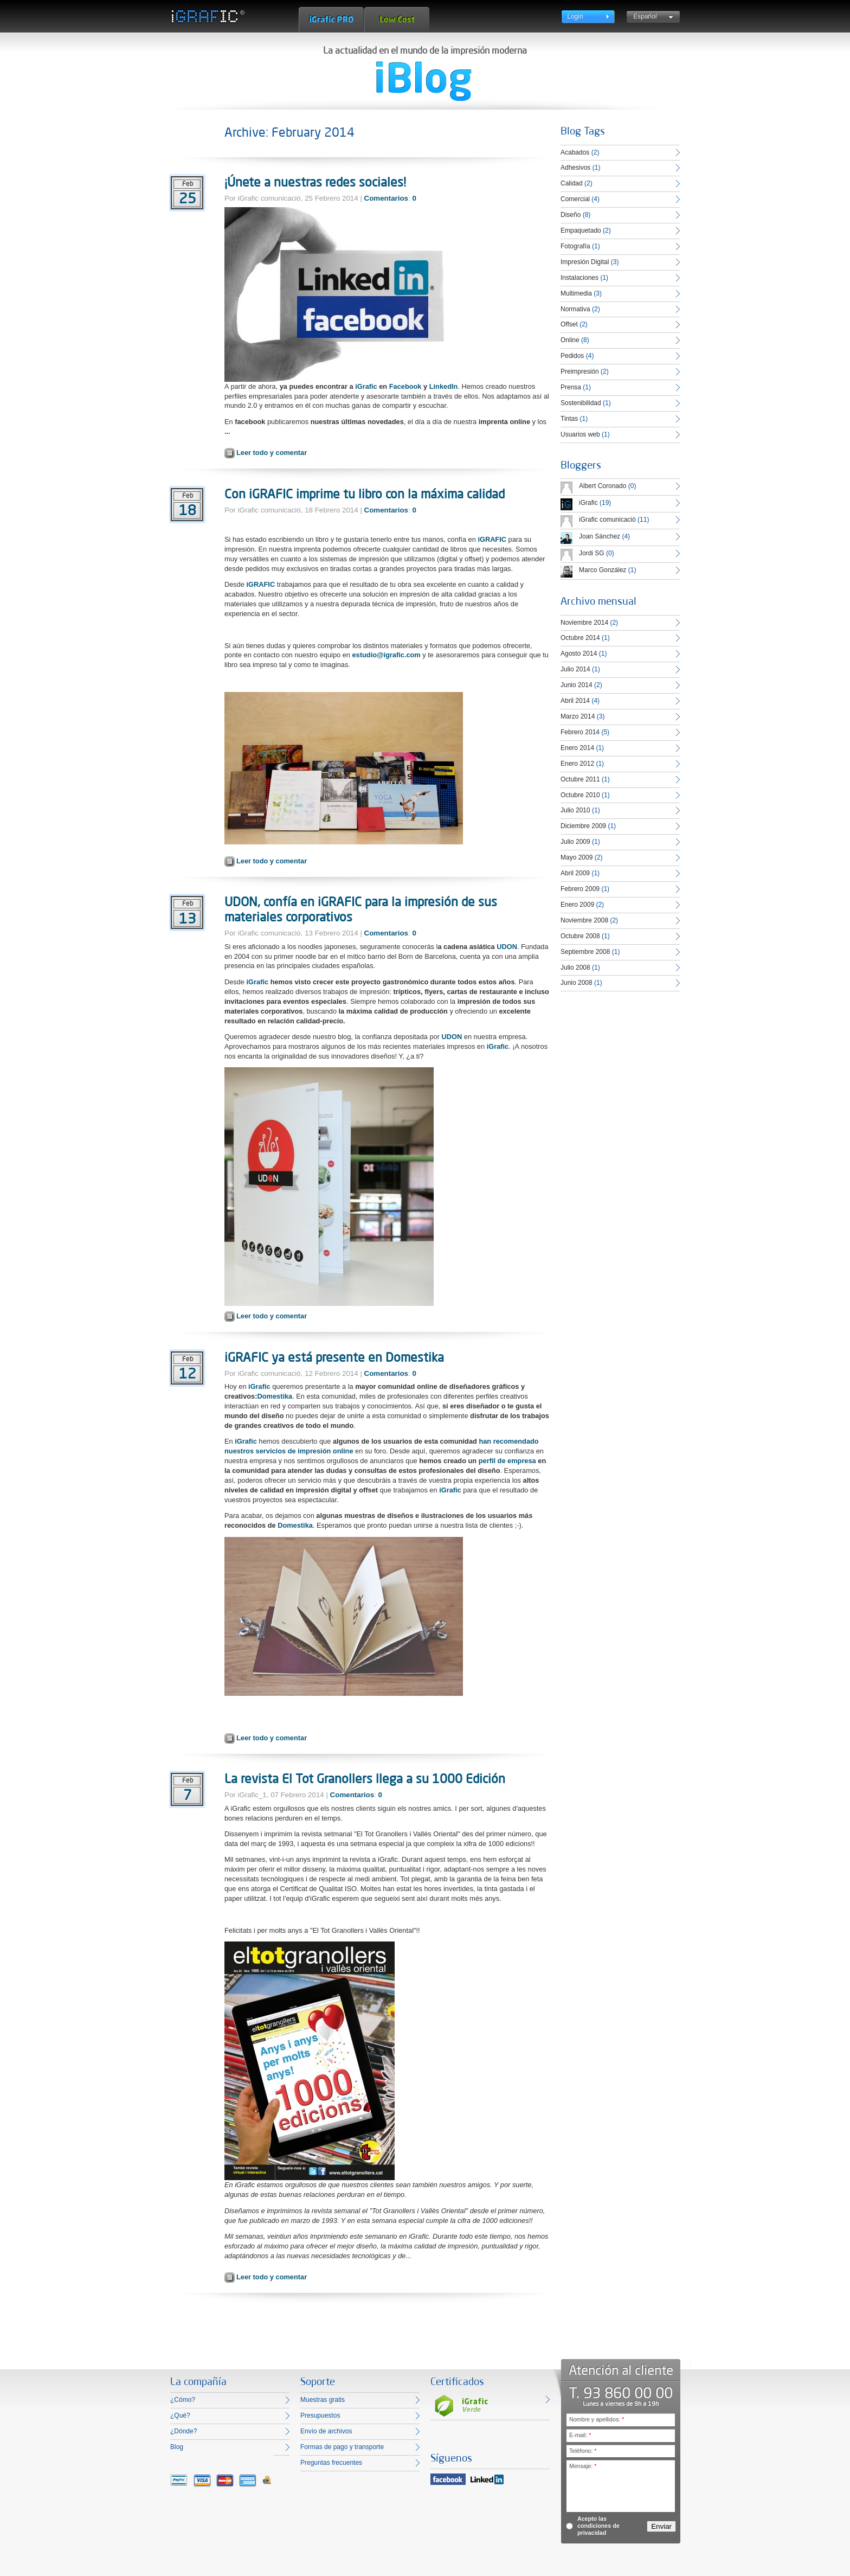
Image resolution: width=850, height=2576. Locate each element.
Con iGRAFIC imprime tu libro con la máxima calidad (364, 493)
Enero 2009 (577, 904)
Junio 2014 (577, 685)
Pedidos (572, 356)
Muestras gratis (322, 2400)
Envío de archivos (326, 2431)
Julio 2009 (575, 841)
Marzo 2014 (578, 716)
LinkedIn (443, 386)
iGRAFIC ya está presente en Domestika (334, 1356)
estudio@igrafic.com (386, 655)
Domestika (274, 1396)
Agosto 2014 (579, 653)
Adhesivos (575, 167)
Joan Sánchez (599, 536)
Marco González (602, 570)
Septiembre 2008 (585, 952)
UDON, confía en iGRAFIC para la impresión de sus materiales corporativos (360, 909)
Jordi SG (591, 553)
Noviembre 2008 (584, 920)
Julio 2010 (575, 810)
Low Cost (396, 20)
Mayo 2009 (577, 857)
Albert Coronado (602, 486)
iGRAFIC (492, 539)
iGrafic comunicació (607, 519)
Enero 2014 (577, 748)
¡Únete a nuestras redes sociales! (315, 181)
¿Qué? (180, 2415)
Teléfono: (582, 2450)
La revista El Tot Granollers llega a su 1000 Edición (364, 1778)
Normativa (575, 309)
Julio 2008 (575, 967)
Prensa (571, 387)
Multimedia (576, 293)
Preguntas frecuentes (331, 2462)
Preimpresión (580, 371)
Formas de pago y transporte (342, 2447)
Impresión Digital (585, 262)
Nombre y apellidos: (596, 2419)
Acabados (575, 152)
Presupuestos (320, 2415)
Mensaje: (582, 2466)
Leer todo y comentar (271, 452)
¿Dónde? (183, 2431)
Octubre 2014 (580, 638)
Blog (176, 2447)
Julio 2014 (575, 669)
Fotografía (575, 246)
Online (570, 340)
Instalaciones (579, 277)
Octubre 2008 (580, 936)
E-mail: (580, 2435)
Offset (569, 324)
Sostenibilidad (581, 403)
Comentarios (386, 198)
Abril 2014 (575, 700)
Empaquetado (581, 230)
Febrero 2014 (580, 732)
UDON (507, 947)
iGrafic (366, 386)
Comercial (575, 199)
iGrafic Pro (331, 20)
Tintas (569, 418)
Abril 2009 (575, 873)
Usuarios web (580, 434)
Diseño (571, 215)
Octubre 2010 (580, 795)
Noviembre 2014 (584, 622)
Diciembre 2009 (583, 826)
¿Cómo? (182, 2400)
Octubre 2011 (580, 779)
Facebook (405, 386)
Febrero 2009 (580, 889)
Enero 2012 (577, 763)
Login (575, 16)
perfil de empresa (507, 1461)
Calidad (572, 183)
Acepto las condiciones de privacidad (598, 2525)
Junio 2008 (577, 982)
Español (644, 16)
